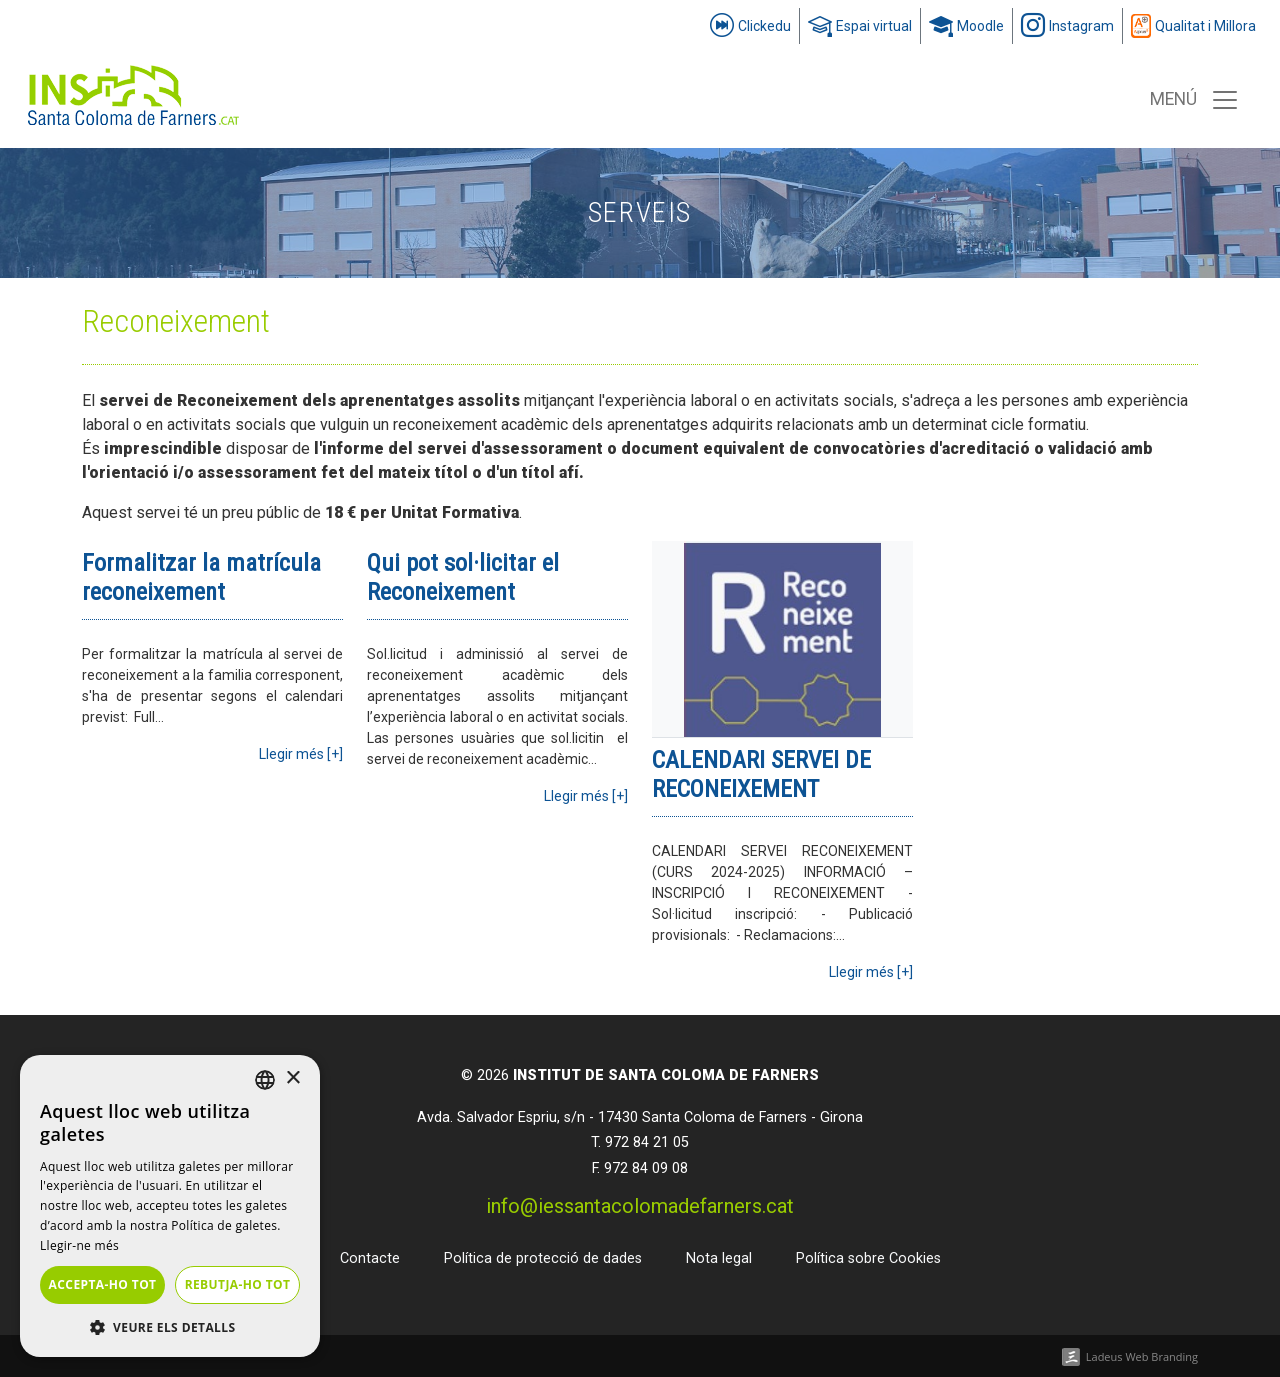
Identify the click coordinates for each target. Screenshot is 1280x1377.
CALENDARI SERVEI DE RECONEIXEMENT (761, 774)
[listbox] (265, 1080)
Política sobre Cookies (868, 1258)
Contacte (370, 1258)
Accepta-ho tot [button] (103, 1284)
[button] (170, 1327)
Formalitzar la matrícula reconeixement (201, 577)
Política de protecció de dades (543, 1258)
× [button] (292, 1078)
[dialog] (170, 1206)
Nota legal (719, 1258)
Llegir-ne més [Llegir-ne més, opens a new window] (79, 1245)
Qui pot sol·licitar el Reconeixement (463, 577)
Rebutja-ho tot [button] (238, 1284)
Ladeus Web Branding (1142, 1356)
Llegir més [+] (301, 754)
